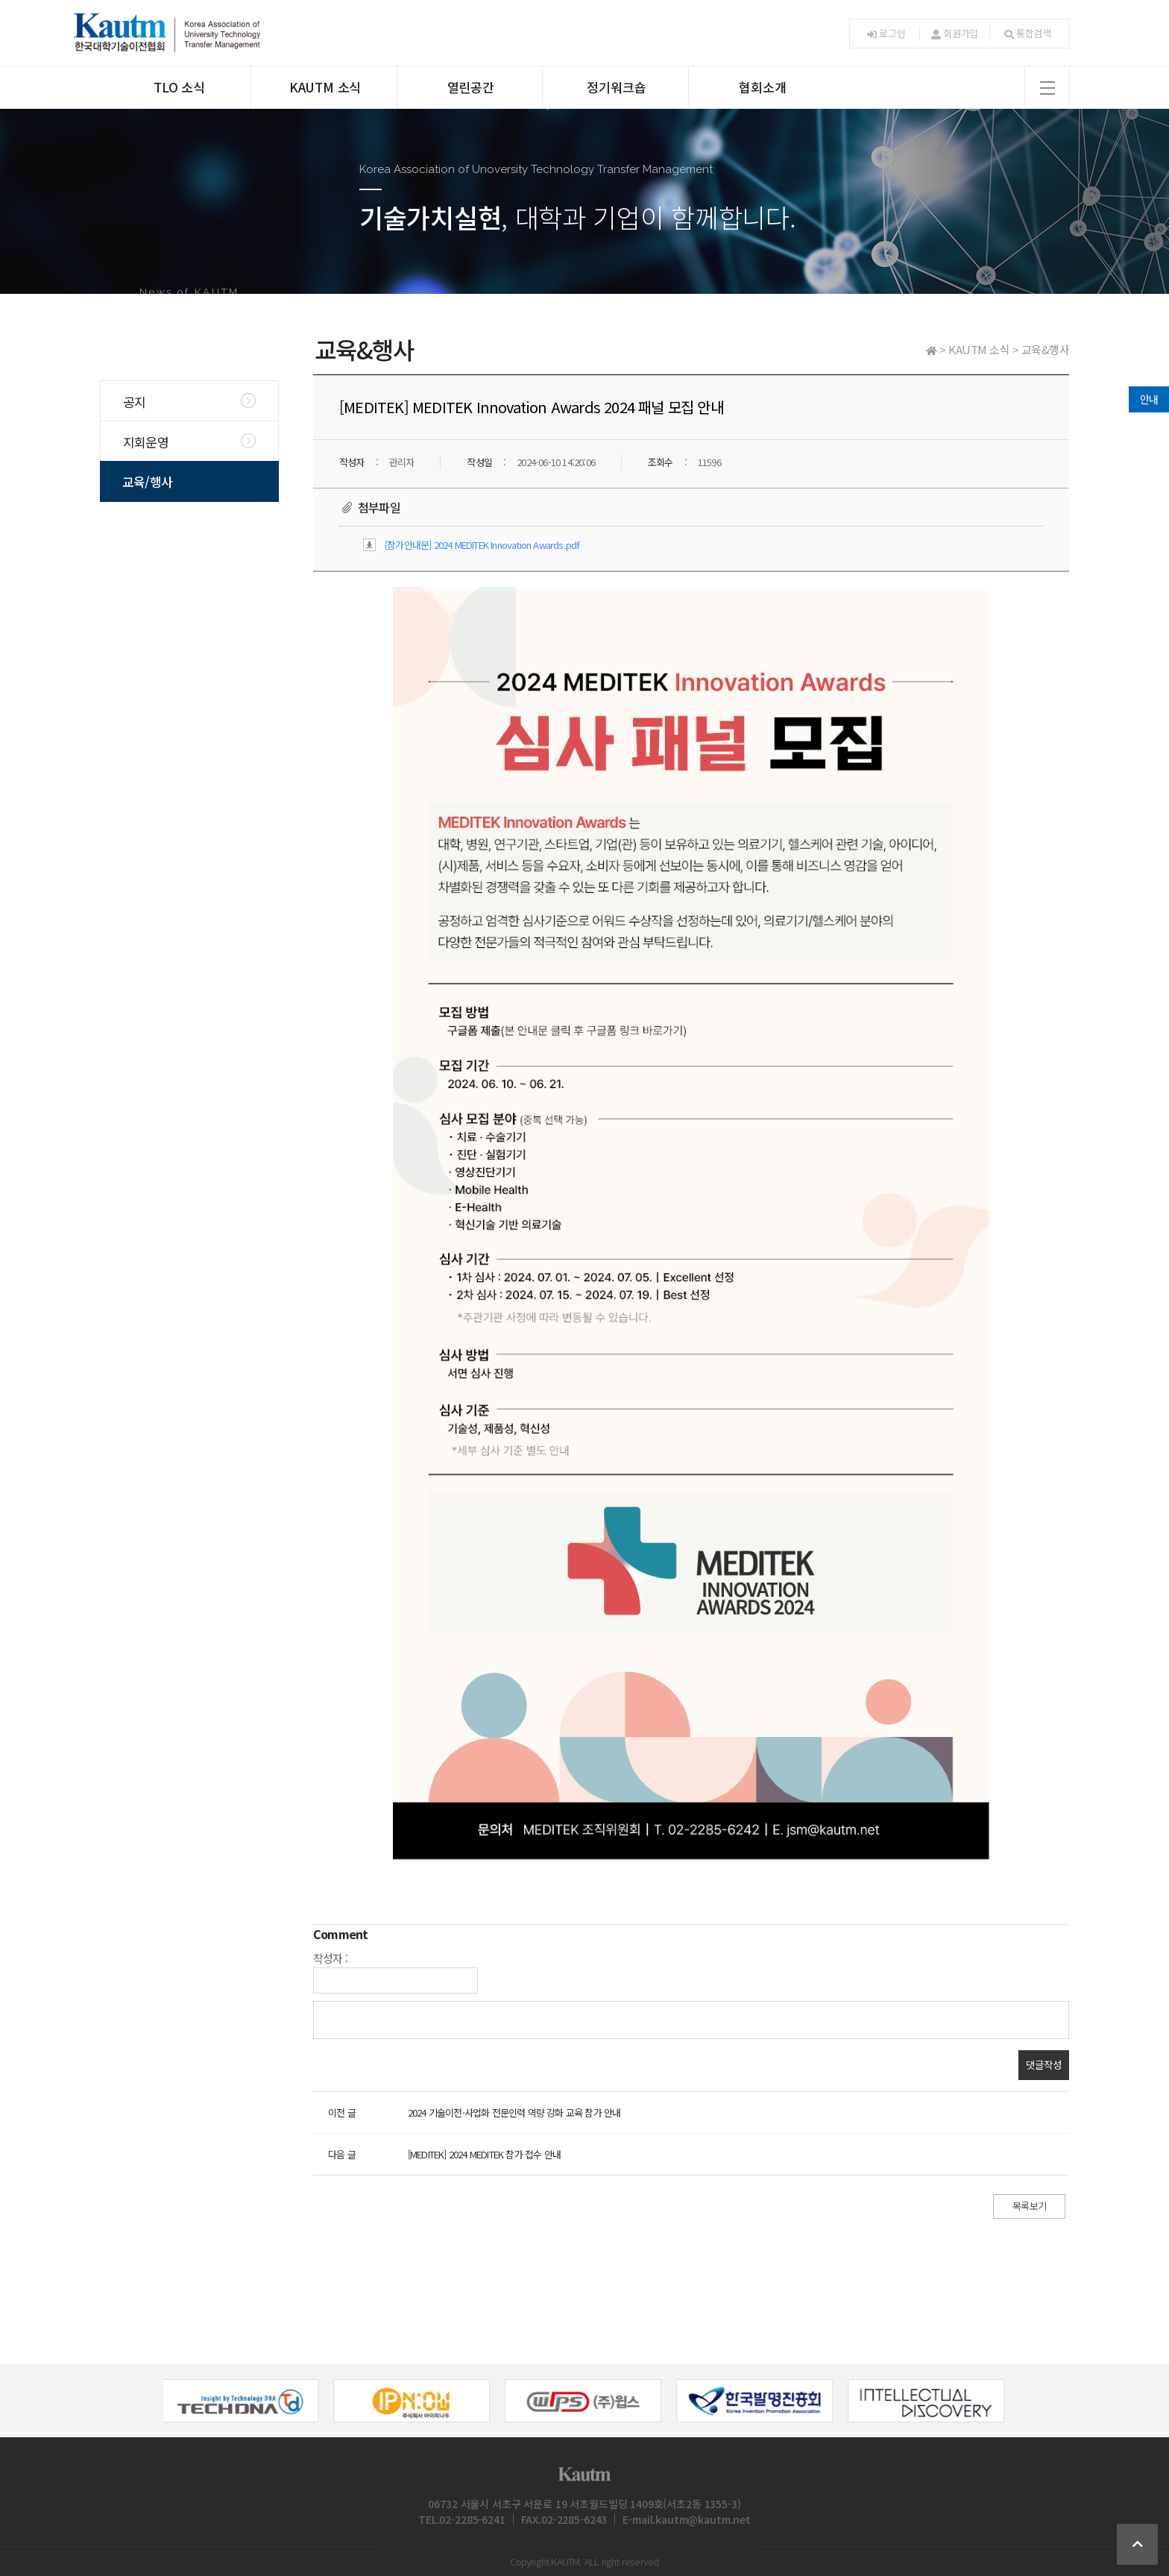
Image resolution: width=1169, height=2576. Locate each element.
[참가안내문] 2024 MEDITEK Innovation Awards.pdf (482, 545)
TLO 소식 (179, 87)
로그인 (886, 33)
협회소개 (762, 87)
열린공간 (470, 87)
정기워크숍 (616, 87)
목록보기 (1029, 2206)
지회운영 (145, 442)
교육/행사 (147, 481)
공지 (134, 401)
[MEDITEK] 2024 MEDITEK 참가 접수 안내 (484, 2154)
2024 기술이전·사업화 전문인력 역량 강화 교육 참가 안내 (514, 2112)
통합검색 (1027, 33)
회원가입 (954, 33)
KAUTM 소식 (325, 87)
